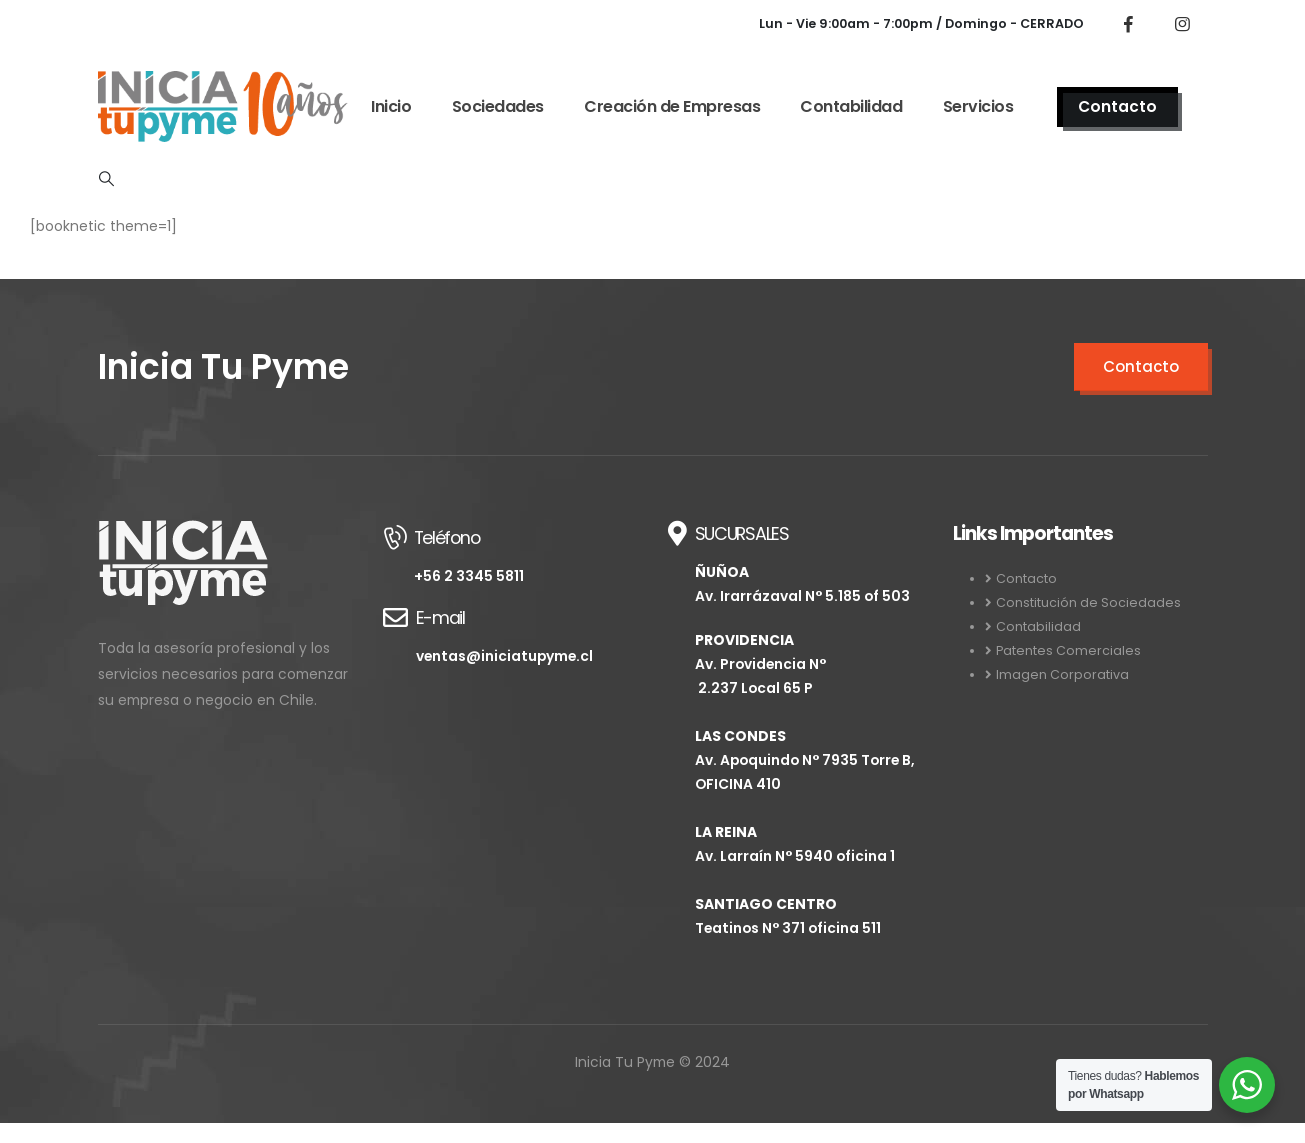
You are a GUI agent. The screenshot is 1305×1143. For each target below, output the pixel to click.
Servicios (978, 106)
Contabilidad (851, 106)
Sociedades (498, 106)
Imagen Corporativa (1062, 674)
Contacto (1117, 106)
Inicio (391, 106)
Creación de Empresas (672, 106)
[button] (107, 179)
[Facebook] (1129, 24)
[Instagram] (1183, 24)
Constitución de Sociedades (1088, 602)
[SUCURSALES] (795, 740)
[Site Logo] (223, 106)
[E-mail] (510, 636)
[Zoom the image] (183, 532)
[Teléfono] (510, 554)
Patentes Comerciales (1068, 650)
